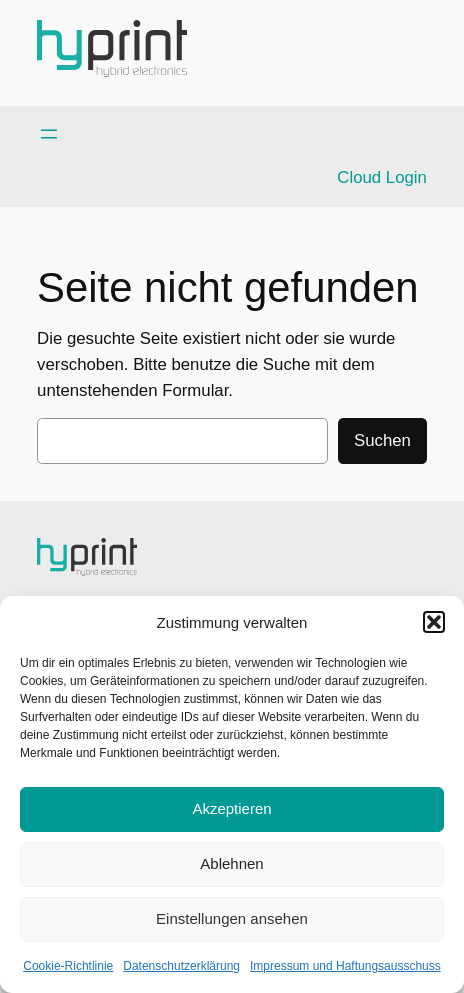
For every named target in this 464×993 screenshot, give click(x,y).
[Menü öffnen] (49, 134)
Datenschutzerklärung (181, 966)
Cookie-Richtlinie (68, 966)
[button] (434, 622)
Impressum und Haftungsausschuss (345, 966)
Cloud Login (382, 177)
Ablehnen (231, 863)
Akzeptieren (231, 808)
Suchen (382, 440)
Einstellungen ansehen (232, 918)
